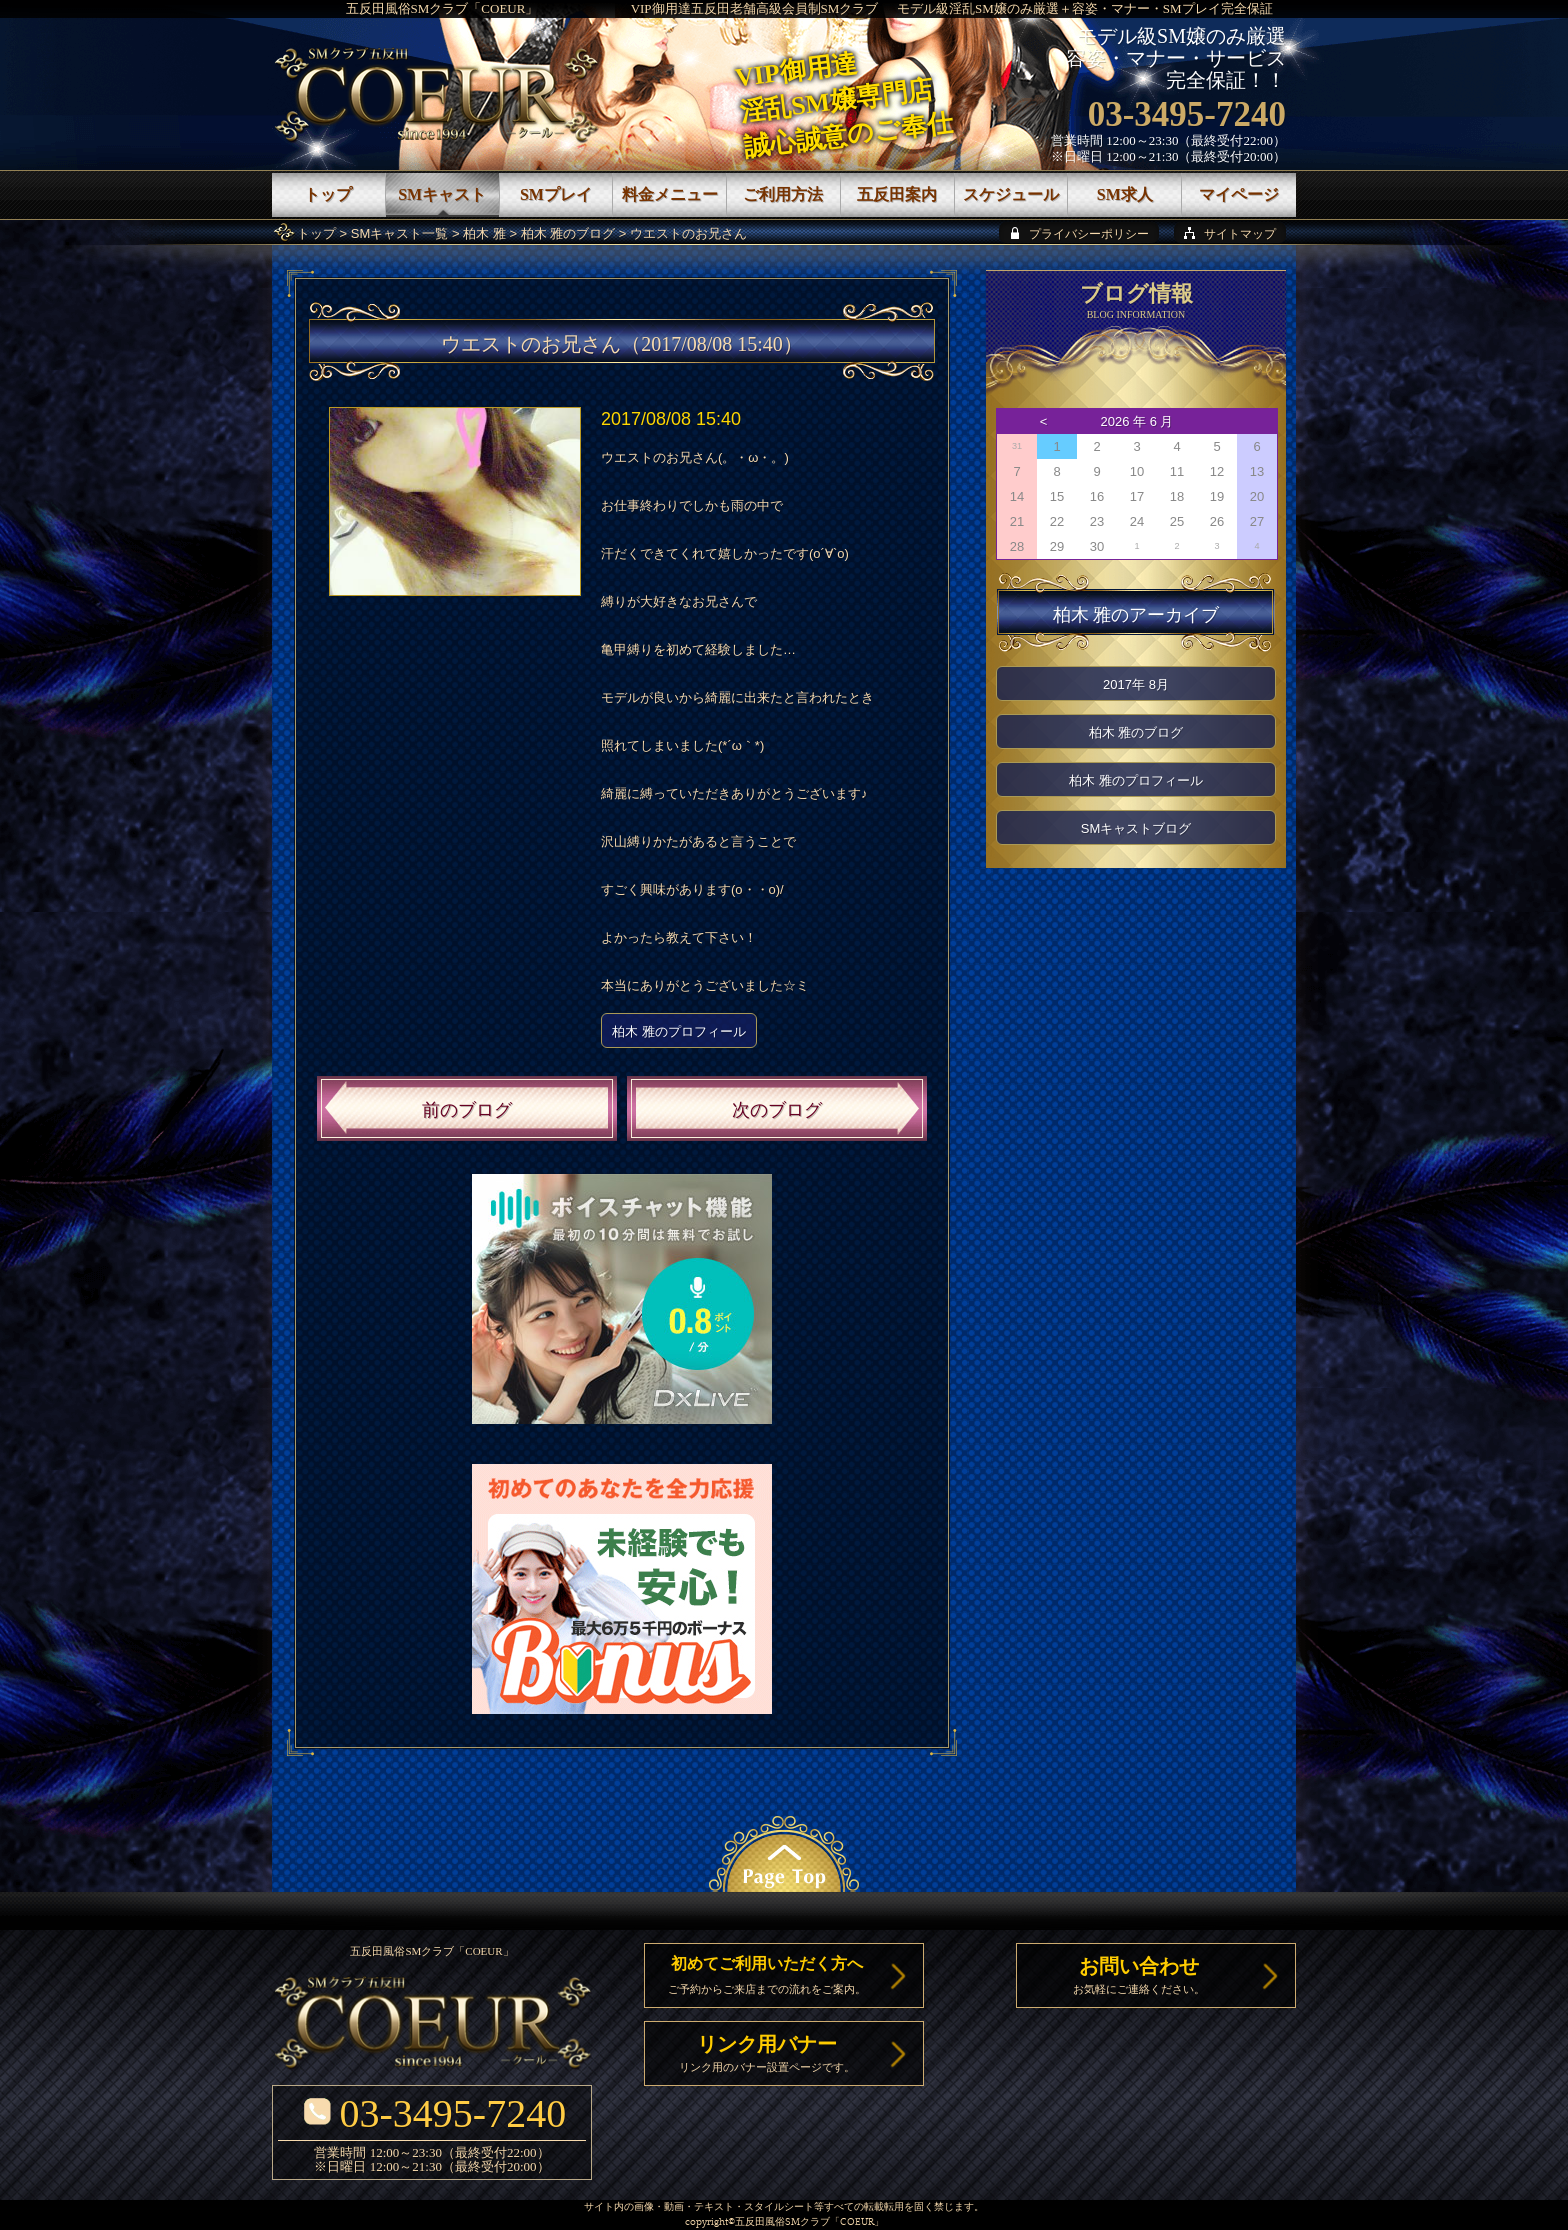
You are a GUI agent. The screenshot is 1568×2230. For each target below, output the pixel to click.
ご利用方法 (783, 194)
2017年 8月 (1136, 684)
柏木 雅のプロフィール (679, 1031)
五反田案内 (897, 194)
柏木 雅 (484, 233)
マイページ (1239, 194)
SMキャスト (442, 194)
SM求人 (1125, 194)
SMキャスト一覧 (400, 233)
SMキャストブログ (1136, 828)
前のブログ (467, 1110)
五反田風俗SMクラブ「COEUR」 (442, 8)
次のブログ (777, 1110)
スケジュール (1011, 194)
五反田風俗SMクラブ (782, 2222)
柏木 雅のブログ (568, 233)
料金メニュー (670, 194)
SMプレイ (556, 194)
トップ (316, 233)
